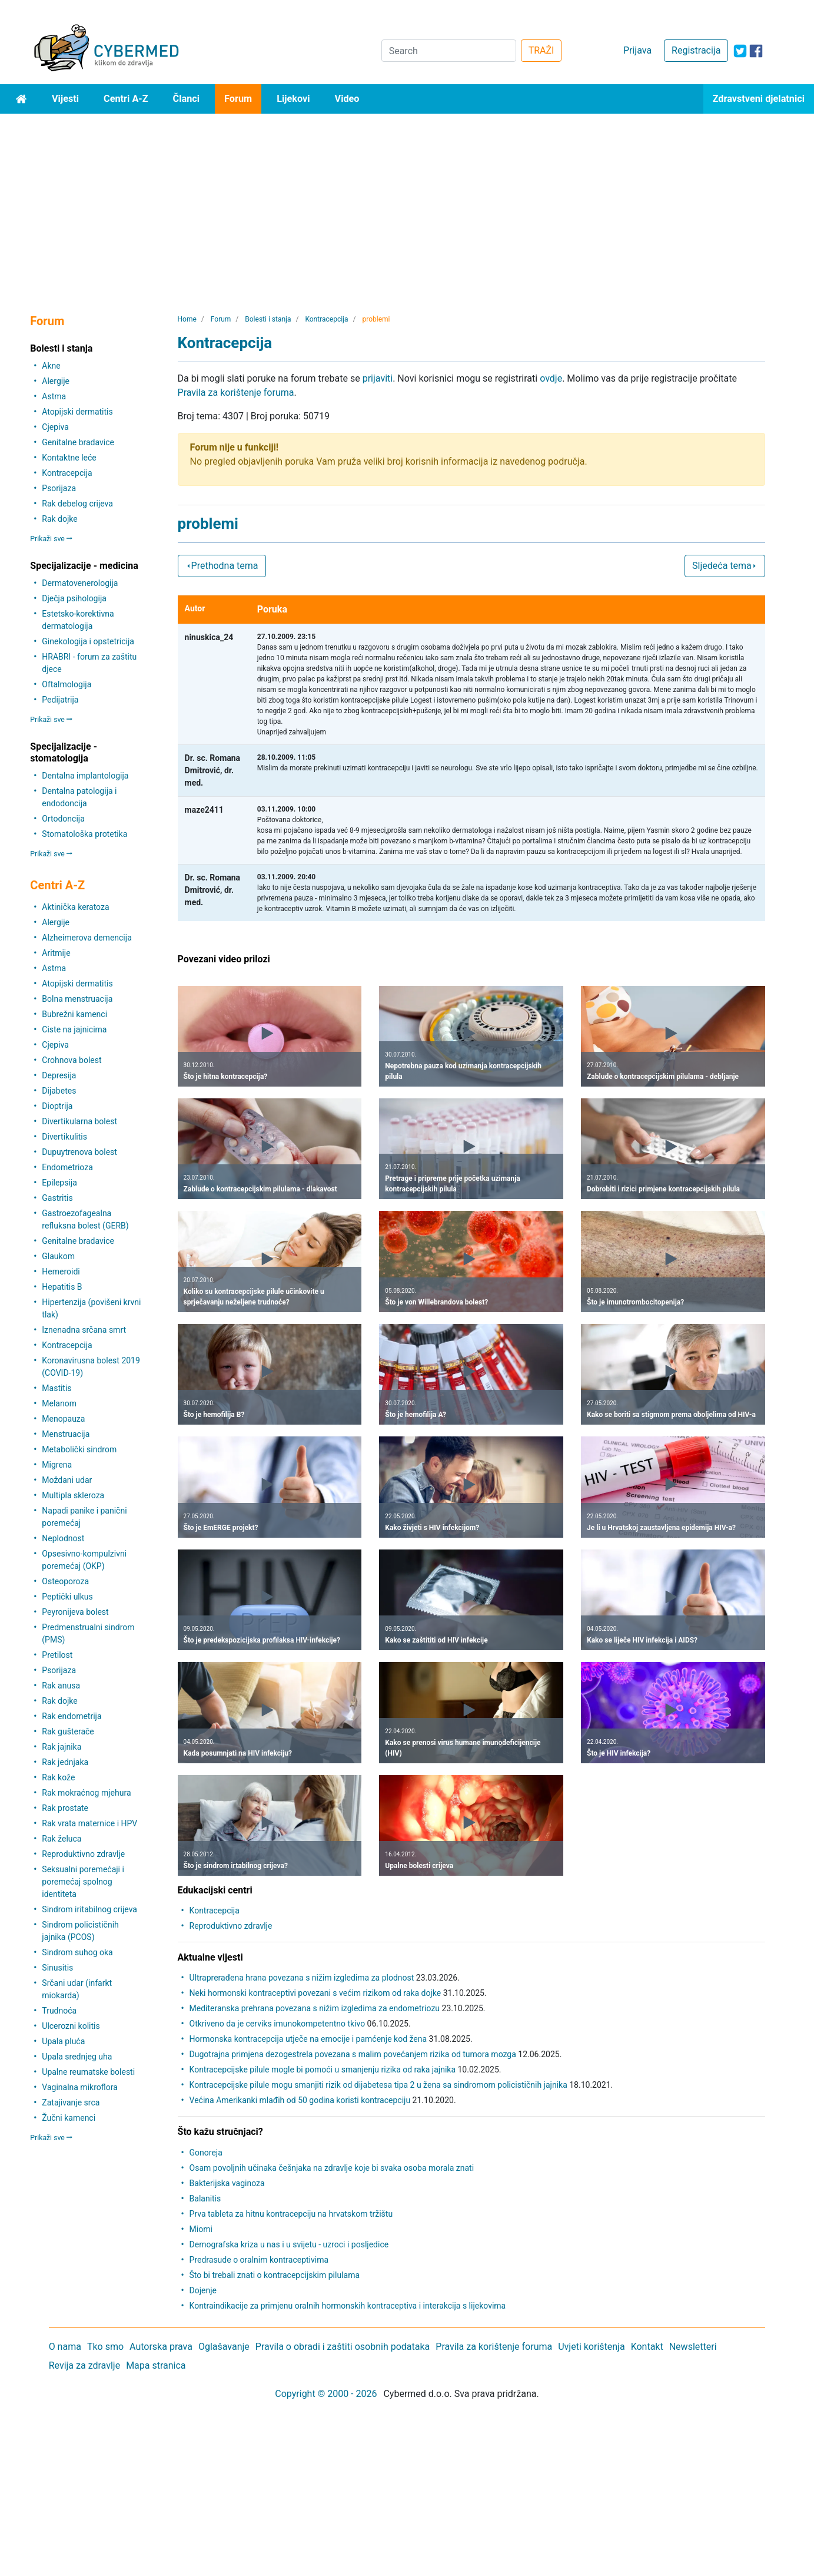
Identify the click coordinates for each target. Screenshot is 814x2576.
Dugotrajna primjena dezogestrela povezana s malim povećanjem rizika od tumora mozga (353, 2054)
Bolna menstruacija (77, 999)
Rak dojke (59, 519)
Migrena (57, 1464)
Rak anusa (61, 1685)
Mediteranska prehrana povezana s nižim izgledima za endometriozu (315, 2008)
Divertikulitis (64, 1136)
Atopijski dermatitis (77, 411)
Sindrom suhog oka (77, 1952)
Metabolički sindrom (79, 1449)
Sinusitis (57, 1967)
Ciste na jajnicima (74, 1029)
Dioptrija (57, 1106)
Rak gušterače (68, 1731)
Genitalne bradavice (78, 442)
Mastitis (56, 1388)
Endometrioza (67, 1167)
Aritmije (56, 953)
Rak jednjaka (65, 1762)
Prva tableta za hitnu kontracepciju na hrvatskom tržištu (291, 2214)
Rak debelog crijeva (77, 503)
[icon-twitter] (740, 51)
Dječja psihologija (74, 598)
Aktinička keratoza (75, 907)
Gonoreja (206, 2152)
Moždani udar (67, 1480)
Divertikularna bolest (79, 1121)
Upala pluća (63, 2041)
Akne (51, 365)
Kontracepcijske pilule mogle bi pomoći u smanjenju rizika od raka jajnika (323, 2069)
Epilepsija (59, 1182)
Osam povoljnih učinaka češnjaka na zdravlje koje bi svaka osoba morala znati (332, 2168)
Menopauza (63, 1418)
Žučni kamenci (68, 2118)
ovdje (551, 378)
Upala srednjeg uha (77, 2056)
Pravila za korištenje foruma (236, 392)
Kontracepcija (67, 473)
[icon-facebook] (756, 51)
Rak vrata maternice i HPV (89, 1823)
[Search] (448, 50)
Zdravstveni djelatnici (759, 98)
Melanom (59, 1403)
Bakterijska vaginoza (227, 2183)
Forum (238, 98)
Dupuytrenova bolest (79, 1152)
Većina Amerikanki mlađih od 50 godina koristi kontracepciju (300, 2100)
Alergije (55, 381)
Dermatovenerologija (80, 583)
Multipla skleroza (73, 1495)
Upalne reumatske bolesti (88, 2072)
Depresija (59, 1075)
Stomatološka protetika (84, 834)
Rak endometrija (71, 1716)
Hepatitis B (62, 1287)
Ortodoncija (63, 818)
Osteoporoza (65, 1581)
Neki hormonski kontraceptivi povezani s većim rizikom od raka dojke (315, 1993)
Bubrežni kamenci (74, 1014)
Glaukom (58, 1256)
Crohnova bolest (71, 1060)
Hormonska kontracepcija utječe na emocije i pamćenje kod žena (308, 2039)
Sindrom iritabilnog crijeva (89, 1909)
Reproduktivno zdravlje (83, 1854)
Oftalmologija (66, 684)
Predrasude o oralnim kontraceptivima (259, 2259)
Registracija (696, 50)
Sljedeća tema (724, 565)
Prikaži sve (51, 539)
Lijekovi (293, 98)
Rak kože (58, 1777)
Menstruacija (65, 1434)
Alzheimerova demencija (86, 937)
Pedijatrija (60, 699)
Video (347, 98)
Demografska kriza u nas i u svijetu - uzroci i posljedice (289, 2244)
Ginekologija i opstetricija (88, 641)
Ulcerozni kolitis (70, 2026)
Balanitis (205, 2198)
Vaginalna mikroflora (79, 2087)
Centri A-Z (126, 98)
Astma (54, 396)
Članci (186, 98)
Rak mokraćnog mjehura (86, 1792)
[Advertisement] (407, 202)
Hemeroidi (60, 1271)
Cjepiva (55, 427)
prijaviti (378, 378)
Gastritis (57, 1198)
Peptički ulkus (67, 1596)
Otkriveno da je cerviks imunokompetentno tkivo (278, 2023)
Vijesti (65, 98)
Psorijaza (59, 488)
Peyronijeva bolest (75, 1612)
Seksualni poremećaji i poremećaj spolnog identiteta (83, 1882)
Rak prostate (65, 1808)
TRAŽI (541, 50)
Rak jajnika (61, 1746)
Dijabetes (59, 1090)
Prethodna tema (221, 565)
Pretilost (57, 1655)
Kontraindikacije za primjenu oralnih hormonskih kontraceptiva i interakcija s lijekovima (348, 2305)
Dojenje (203, 2290)
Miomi (201, 2229)
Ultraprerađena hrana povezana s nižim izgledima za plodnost (302, 1977)
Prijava (637, 50)
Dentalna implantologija (85, 775)
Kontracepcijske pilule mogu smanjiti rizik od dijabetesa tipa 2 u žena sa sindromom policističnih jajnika (378, 2085)
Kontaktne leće (69, 457)
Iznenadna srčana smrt (84, 1330)
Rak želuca (61, 1838)
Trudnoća (59, 2010)
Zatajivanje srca (70, 2102)
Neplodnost (63, 1538)
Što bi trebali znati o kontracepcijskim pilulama (275, 2275)
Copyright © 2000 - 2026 (326, 2393)
